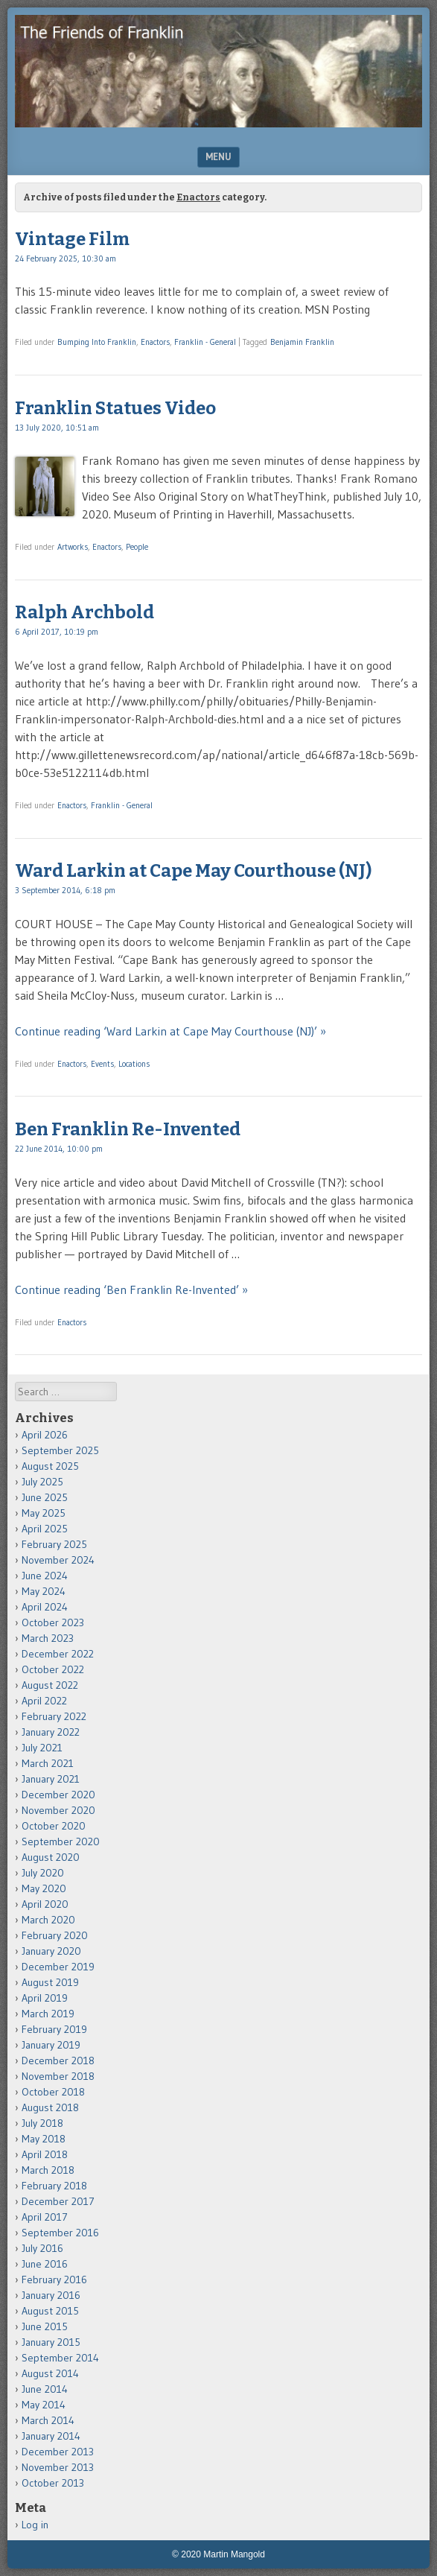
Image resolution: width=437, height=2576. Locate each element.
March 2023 (48, 1638)
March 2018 (48, 2170)
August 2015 (50, 2311)
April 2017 (45, 2217)
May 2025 (44, 1513)
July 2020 (43, 1872)
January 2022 (51, 1732)
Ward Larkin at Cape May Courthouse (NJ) (193, 870)
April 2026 (45, 1434)
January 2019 (51, 2045)
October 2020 (54, 1826)
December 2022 (58, 1653)
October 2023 (53, 1622)
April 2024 (45, 1607)
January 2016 (51, 2295)
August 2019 (50, 1982)
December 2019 (58, 1966)
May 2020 (44, 1888)
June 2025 (45, 1497)
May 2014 (44, 2404)
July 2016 (42, 2248)
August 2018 (50, 2107)
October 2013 (53, 2483)
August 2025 (50, 1466)
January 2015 (51, 2342)
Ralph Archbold (84, 612)
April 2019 (45, 1998)
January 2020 (51, 1951)
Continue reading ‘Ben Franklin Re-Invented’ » (131, 1289)
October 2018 (53, 2091)
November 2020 (58, 1810)
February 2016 (54, 2279)
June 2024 (45, 1575)
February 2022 (54, 1716)
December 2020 (58, 1794)
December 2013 (58, 2451)
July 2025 (42, 1481)
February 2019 (54, 2029)
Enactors (155, 342)
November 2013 (58, 2467)
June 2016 (45, 2264)
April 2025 (45, 1528)
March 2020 (48, 1919)
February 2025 (54, 1544)
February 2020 (55, 1935)
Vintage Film (72, 239)
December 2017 (58, 2201)
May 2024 (44, 1591)
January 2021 (51, 1779)
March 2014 (48, 2420)
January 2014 (51, 2436)
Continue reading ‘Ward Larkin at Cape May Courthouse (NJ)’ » (170, 1031)
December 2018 (58, 2060)
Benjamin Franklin (302, 342)
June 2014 (45, 2389)
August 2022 (50, 1685)
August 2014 (50, 2373)
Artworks (72, 547)
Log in (35, 2524)
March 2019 (48, 2013)
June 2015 (45, 2326)
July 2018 (42, 2123)
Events (102, 1064)
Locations (134, 1064)
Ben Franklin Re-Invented (127, 1129)
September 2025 (60, 1450)
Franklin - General (205, 342)
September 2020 (61, 1841)
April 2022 (44, 1700)
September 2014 (60, 2357)
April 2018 (45, 2154)
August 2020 (51, 1857)
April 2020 (45, 1904)
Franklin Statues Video (115, 408)
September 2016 (60, 2232)
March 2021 (48, 1763)
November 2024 (58, 1560)
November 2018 (58, 2076)
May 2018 (44, 2138)
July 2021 (42, 1747)
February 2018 (54, 2185)
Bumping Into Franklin (96, 342)
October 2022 (53, 1669)
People (137, 547)
